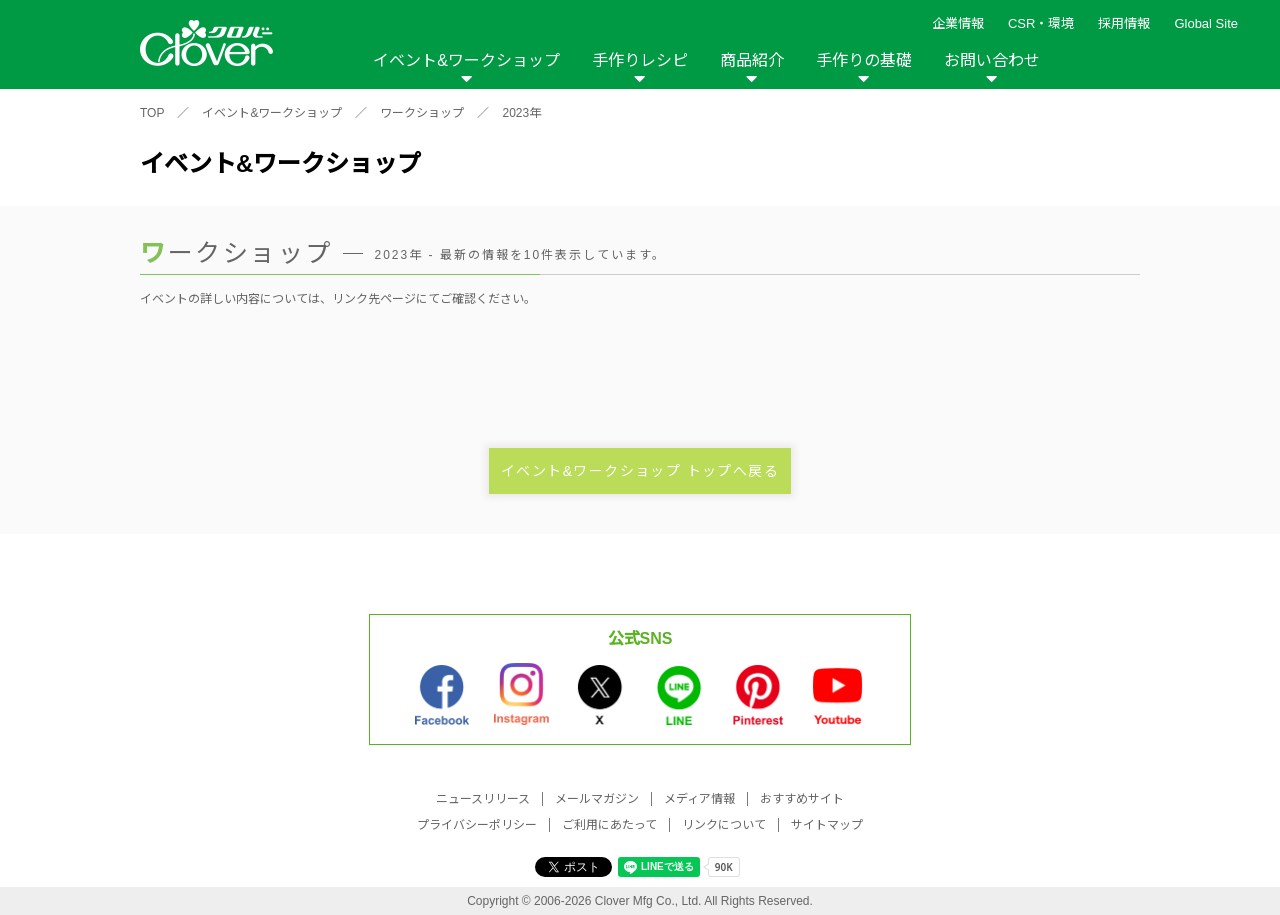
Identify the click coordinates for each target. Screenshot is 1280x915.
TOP (152, 113)
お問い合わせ (992, 60)
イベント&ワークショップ (466, 60)
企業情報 (958, 23)
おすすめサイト (802, 799)
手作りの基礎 (864, 60)
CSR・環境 (1041, 23)
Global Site (1206, 23)
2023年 (521, 113)
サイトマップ (827, 825)
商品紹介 (752, 60)
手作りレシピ (640, 60)
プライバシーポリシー (477, 825)
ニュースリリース (483, 799)
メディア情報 (699, 799)
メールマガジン (597, 799)
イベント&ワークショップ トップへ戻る (640, 471)
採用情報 (1124, 23)
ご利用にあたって (609, 825)
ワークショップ (422, 113)
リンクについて (724, 825)
